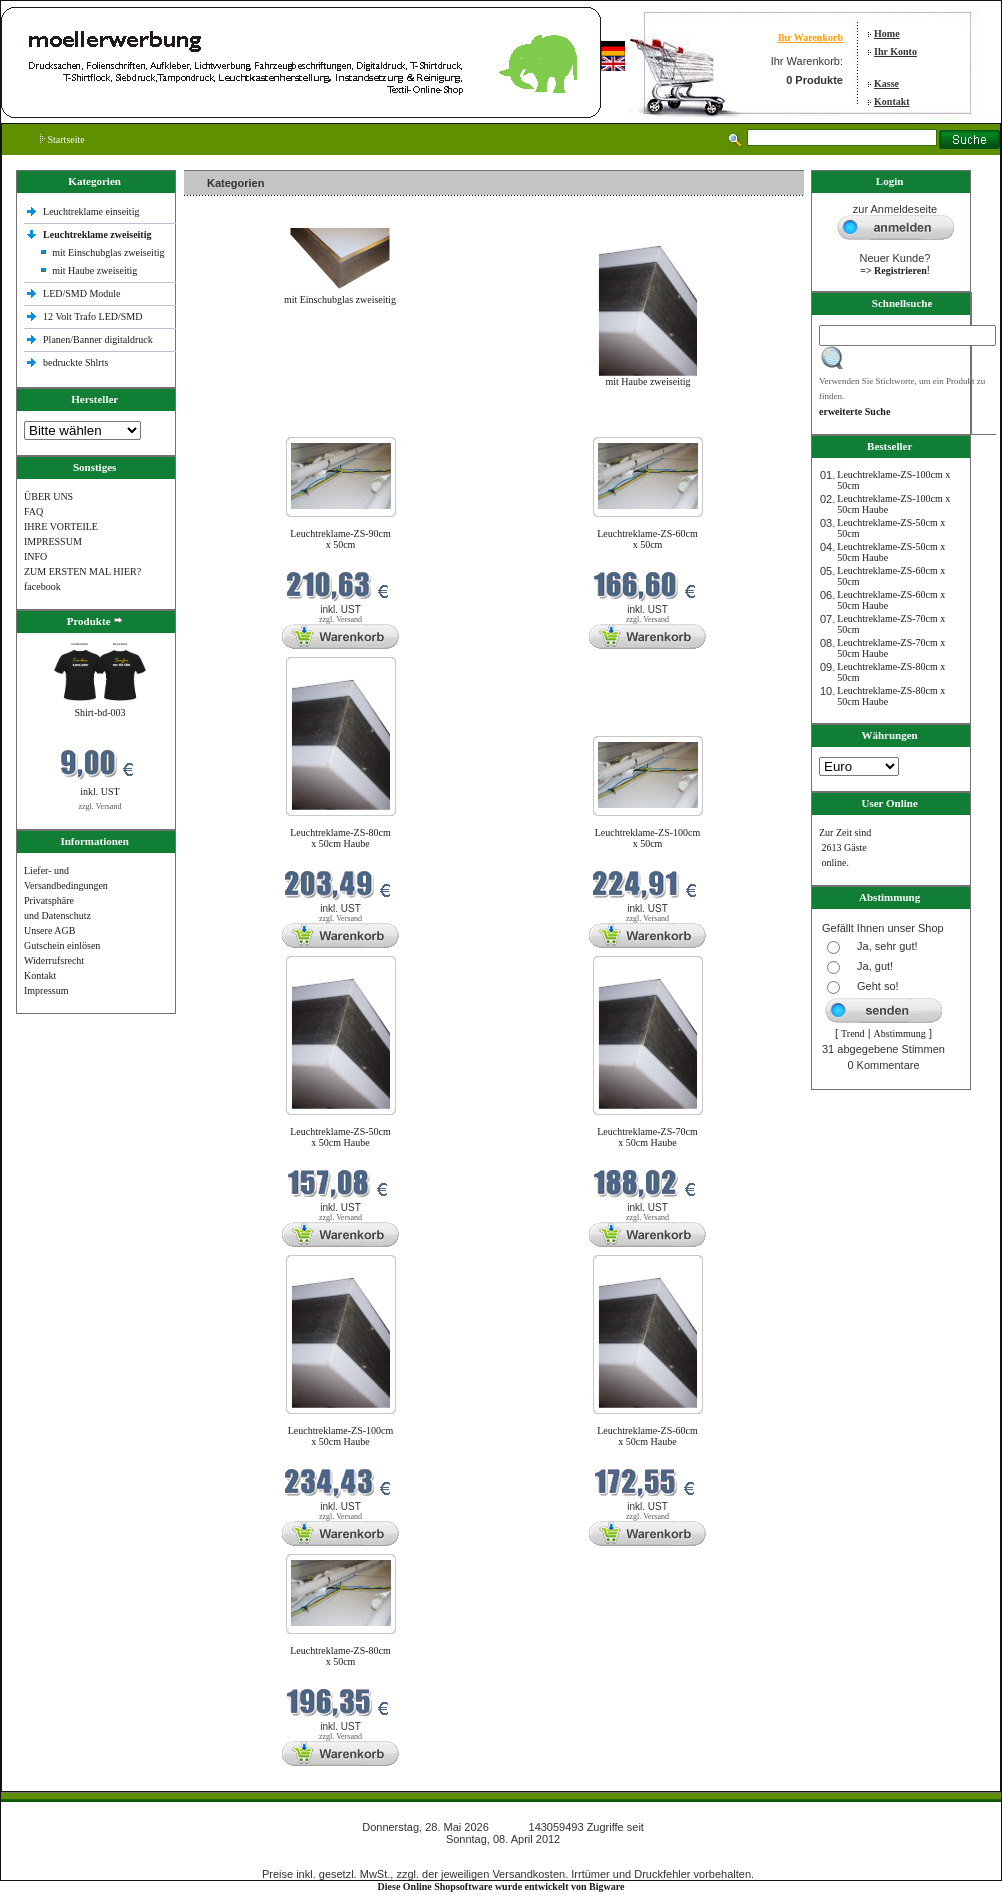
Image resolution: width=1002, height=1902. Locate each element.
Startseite (62, 139)
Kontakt (892, 101)
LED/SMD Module (82, 293)
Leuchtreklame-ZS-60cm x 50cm (647, 539)
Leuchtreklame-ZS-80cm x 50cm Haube (340, 838)
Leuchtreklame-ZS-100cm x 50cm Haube (341, 1436)
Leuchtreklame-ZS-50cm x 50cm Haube (340, 1137)
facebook (42, 586)
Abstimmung (900, 1033)
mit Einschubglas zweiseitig (108, 252)
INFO (35, 556)
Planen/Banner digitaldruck (98, 339)
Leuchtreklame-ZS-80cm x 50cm (340, 1656)
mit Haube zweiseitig (94, 270)
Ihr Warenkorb (810, 37)
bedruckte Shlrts (75, 362)
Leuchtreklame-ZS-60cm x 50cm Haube (647, 1436)
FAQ (33, 511)
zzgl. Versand (100, 806)
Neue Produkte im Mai (234, 424)
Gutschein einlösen (62, 945)
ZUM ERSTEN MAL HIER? (82, 571)
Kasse (886, 83)
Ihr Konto (895, 51)
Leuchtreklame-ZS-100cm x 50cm (648, 838)
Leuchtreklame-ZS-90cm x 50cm (340, 539)
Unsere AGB (49, 930)
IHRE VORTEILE (61, 526)
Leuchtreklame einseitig (92, 211)
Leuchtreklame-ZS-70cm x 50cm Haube (647, 1137)
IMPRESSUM (53, 541)
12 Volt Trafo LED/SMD (92, 316)
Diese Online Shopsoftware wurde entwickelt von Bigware (501, 1886)
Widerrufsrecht (54, 960)
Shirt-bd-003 (99, 712)
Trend (853, 1033)
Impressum (46, 990)
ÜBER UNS (48, 496)
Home (887, 33)
